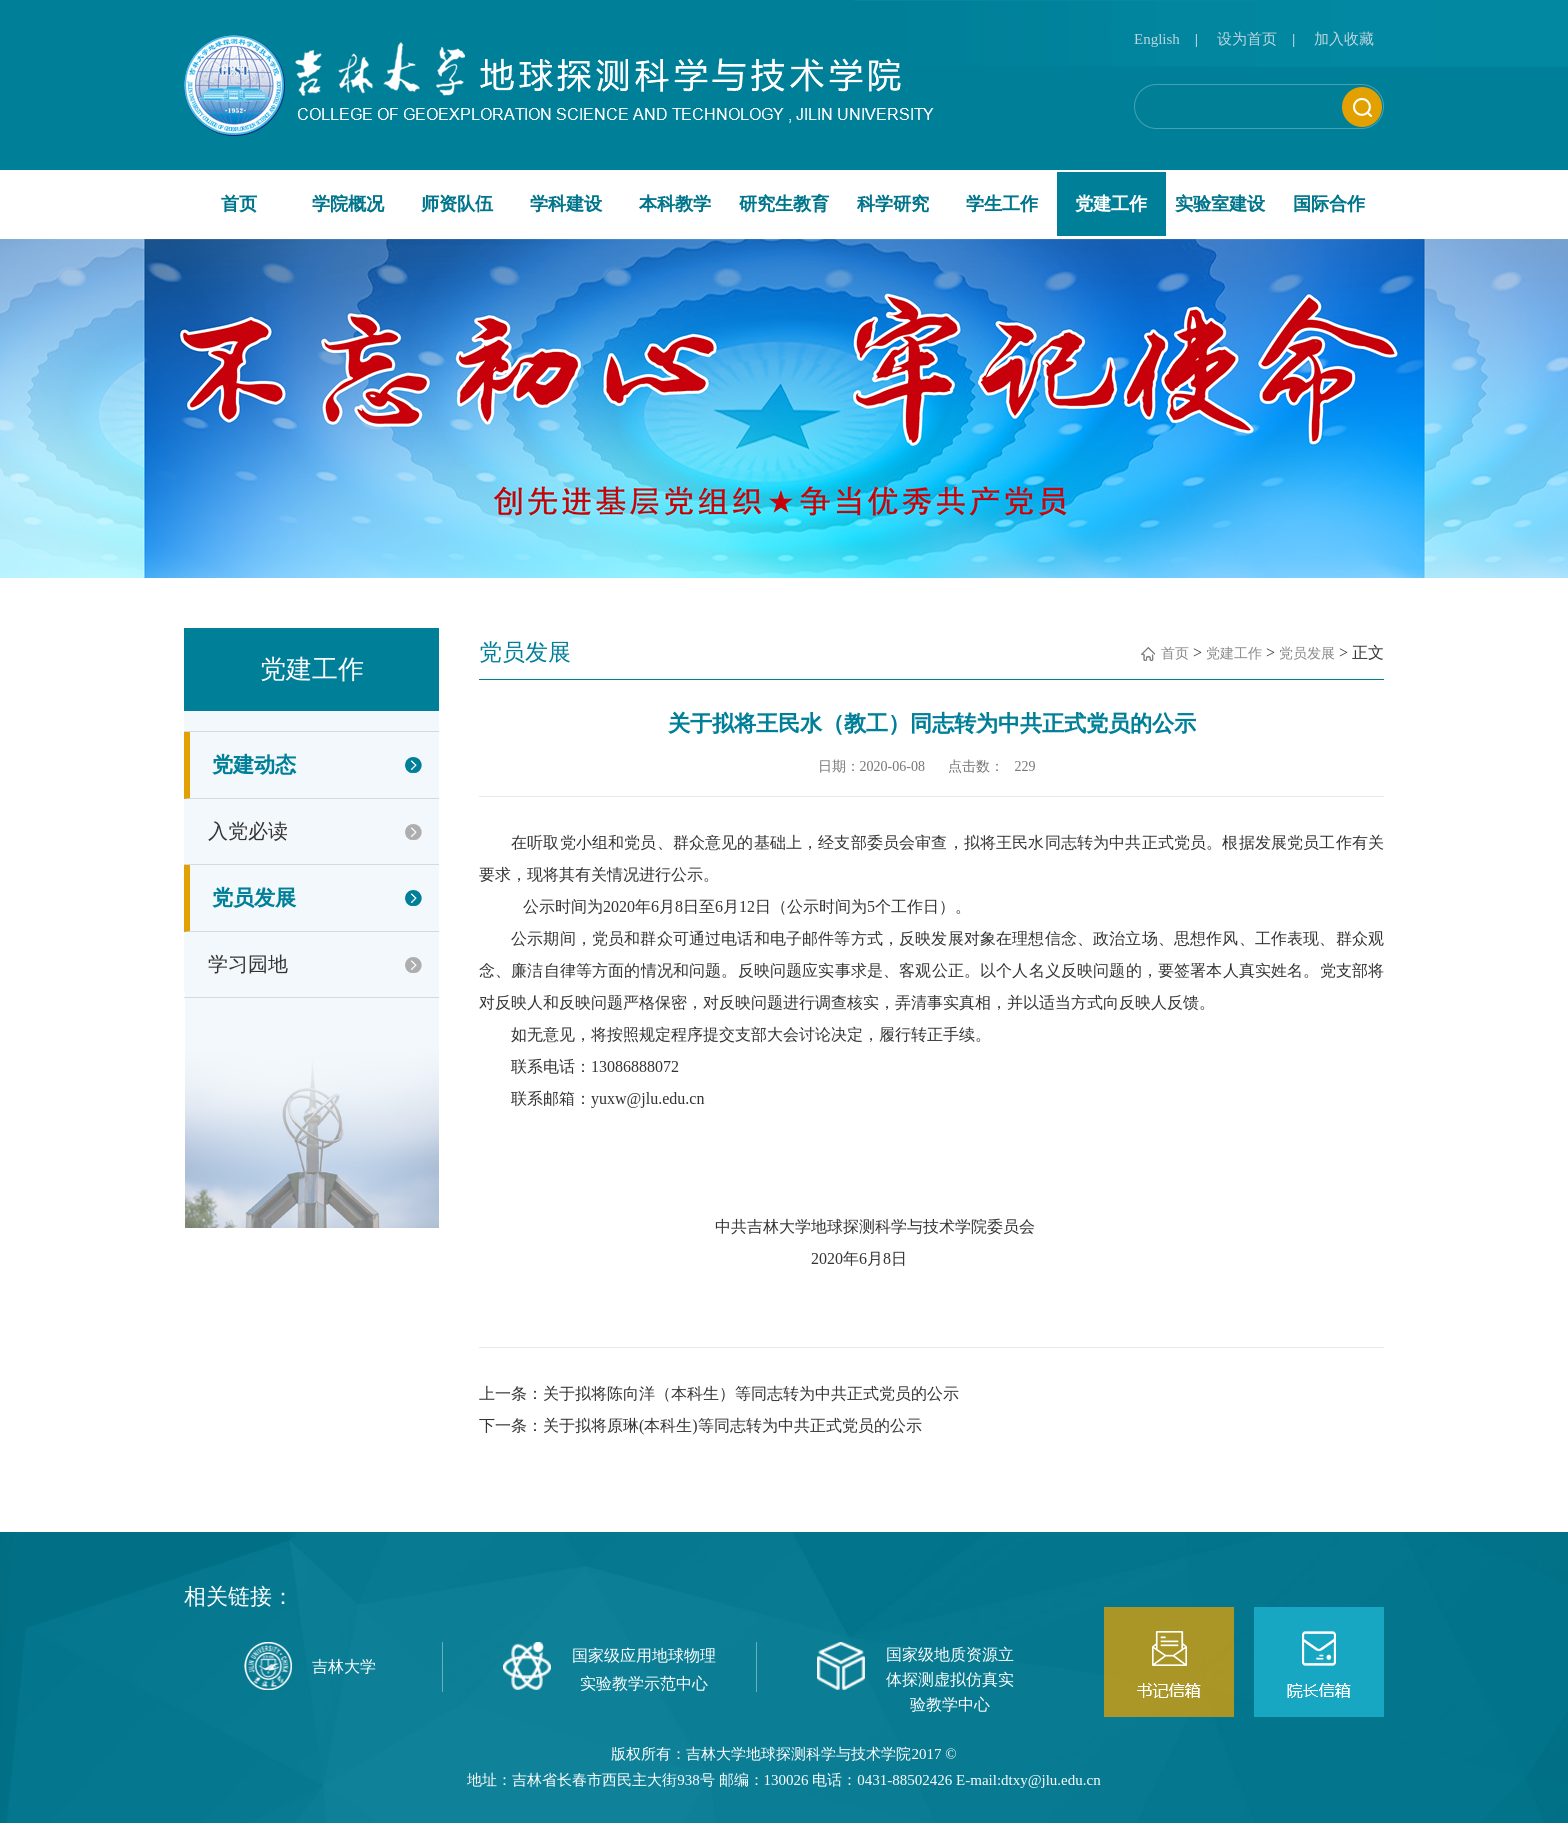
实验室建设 (1220, 204)
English (1157, 39)
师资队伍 (457, 204)
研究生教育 (784, 204)
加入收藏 (1344, 39)
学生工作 (1002, 204)
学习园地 (248, 964)
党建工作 (1111, 204)
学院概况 (348, 204)
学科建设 (566, 204)
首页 (239, 204)
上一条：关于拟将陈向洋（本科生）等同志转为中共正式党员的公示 (719, 1393)
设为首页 (1247, 39)
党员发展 (254, 898)
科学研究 (893, 204)
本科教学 (675, 204)
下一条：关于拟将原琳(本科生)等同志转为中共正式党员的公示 (700, 1425)
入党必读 (248, 831)
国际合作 (1329, 204)
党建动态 (254, 765)
